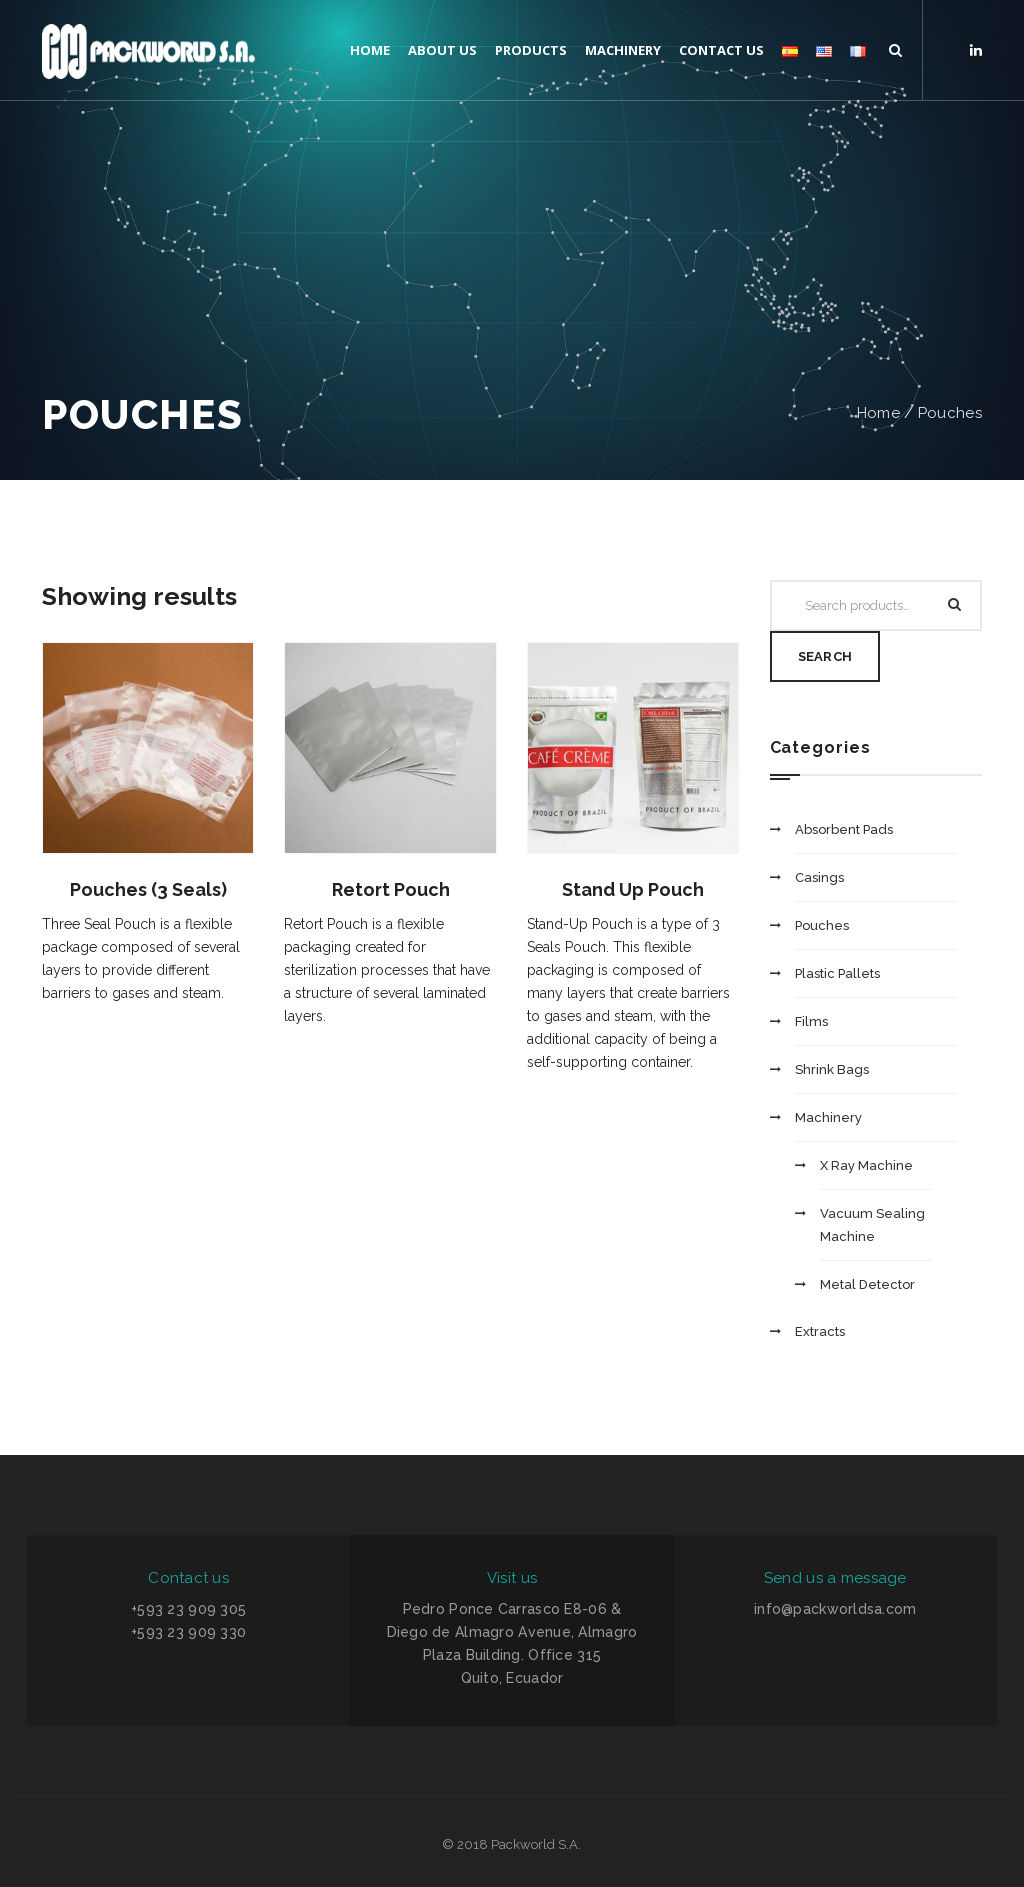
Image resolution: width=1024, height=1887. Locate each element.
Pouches (950, 413)
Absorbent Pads (844, 829)
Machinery (828, 1117)
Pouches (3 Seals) (148, 889)
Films (811, 1021)
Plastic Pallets (837, 973)
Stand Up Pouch (633, 889)
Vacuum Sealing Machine (872, 1225)
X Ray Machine (866, 1165)
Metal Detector (867, 1284)
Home (878, 413)
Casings (819, 877)
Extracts (820, 1331)
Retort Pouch (391, 889)
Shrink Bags (832, 1069)
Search (825, 656)
